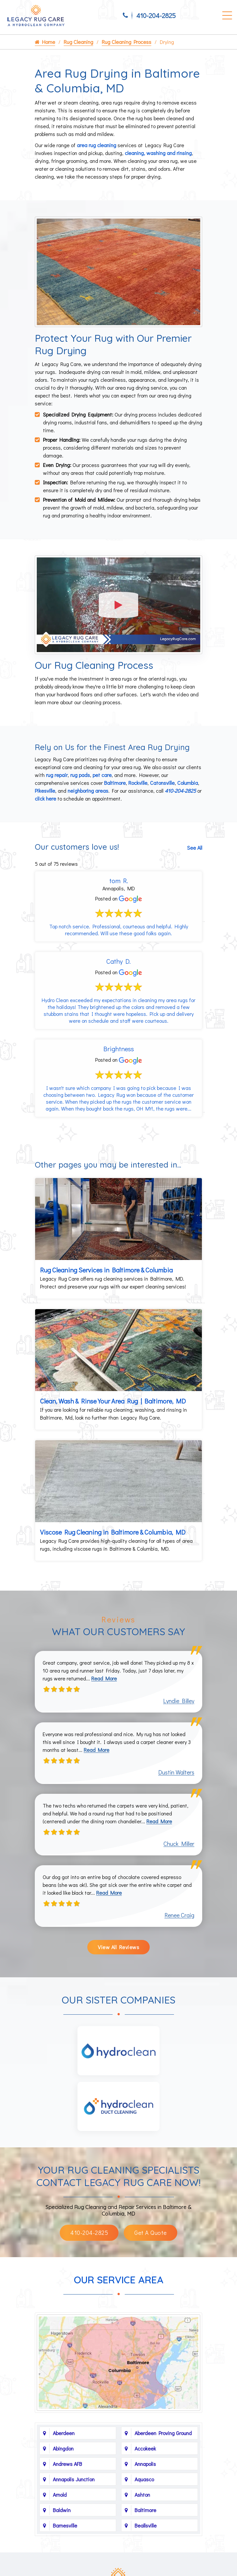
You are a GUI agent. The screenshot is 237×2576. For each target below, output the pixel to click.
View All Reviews (118, 1947)
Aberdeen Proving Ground (163, 2433)
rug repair (57, 774)
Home (45, 41)
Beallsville (146, 2525)
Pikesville (45, 790)
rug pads (80, 774)
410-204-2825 (156, 15)
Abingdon (63, 2448)
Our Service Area (118, 2280)
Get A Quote (150, 2233)
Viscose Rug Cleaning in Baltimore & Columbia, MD (112, 1532)
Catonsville (162, 782)
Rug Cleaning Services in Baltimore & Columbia (106, 1270)
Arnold (60, 2494)
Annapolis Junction (74, 2479)
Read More (104, 1678)
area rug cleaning (96, 145)
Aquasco (144, 2479)
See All (194, 847)
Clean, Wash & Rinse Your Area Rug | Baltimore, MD (113, 1401)
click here (45, 798)
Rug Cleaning (78, 41)
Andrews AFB (67, 2463)
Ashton (142, 2494)
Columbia (187, 782)
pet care (102, 774)
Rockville (137, 782)
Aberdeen (64, 2433)
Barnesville (65, 2525)
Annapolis (145, 2463)
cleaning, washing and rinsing (158, 152)
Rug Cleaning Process (126, 41)
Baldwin (62, 2510)
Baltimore (115, 782)
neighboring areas (88, 790)
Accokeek (145, 2448)
